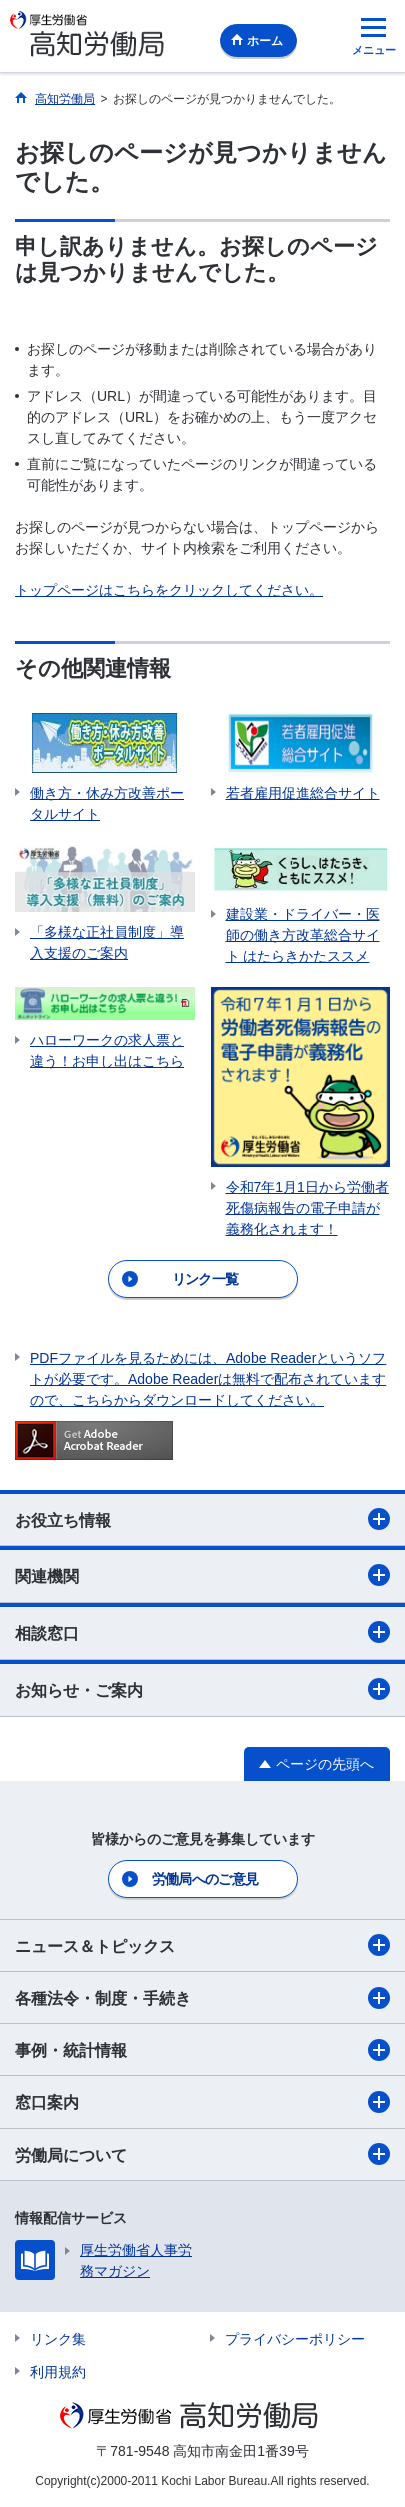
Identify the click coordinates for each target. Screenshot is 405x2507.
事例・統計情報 (202, 2050)
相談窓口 (202, 1632)
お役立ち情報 (202, 1519)
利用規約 (58, 2372)
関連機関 (202, 1575)
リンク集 (58, 2339)
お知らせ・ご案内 (202, 1689)
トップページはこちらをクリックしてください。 (169, 590)
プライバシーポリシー (295, 2339)
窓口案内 (202, 2102)
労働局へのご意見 (205, 1879)
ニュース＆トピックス (202, 1945)
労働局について (202, 2154)
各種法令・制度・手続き (202, 1998)
